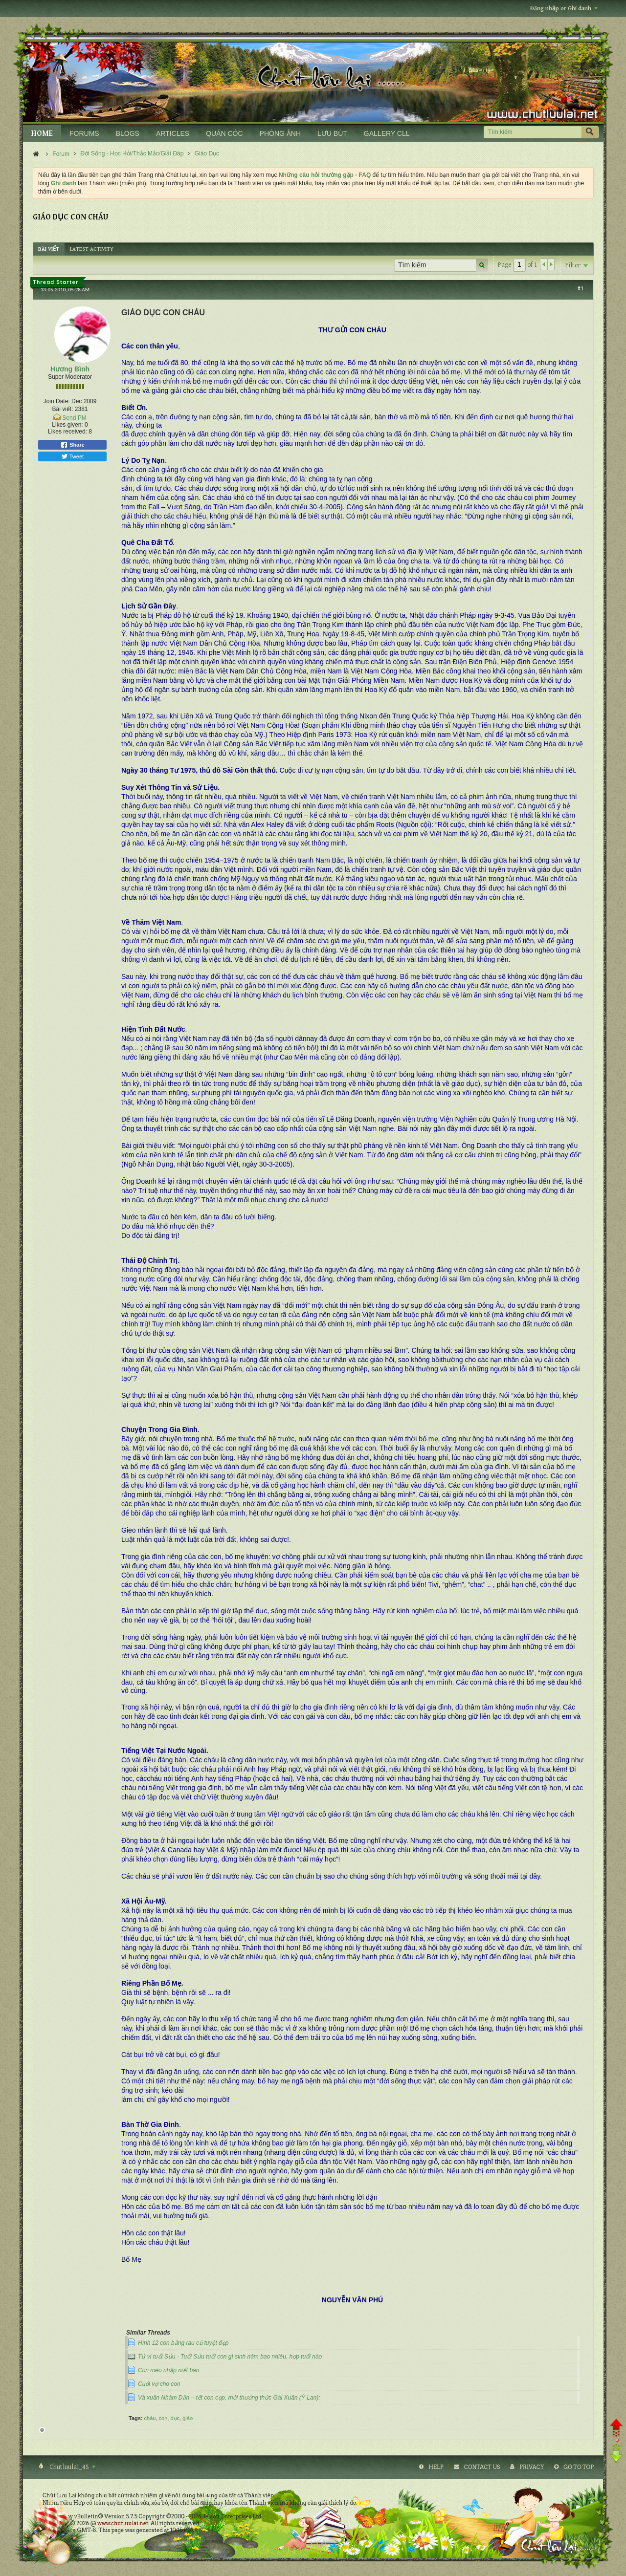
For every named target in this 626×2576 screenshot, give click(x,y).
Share (72, 445)
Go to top (578, 2467)
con (163, 2418)
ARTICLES (172, 133)
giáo (187, 2418)
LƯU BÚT (332, 133)
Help (436, 2467)
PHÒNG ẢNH (280, 133)
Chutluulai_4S (71, 2467)
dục (174, 2418)
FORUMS (84, 133)
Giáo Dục (207, 153)
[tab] (49, 249)
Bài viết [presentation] (48, 249)
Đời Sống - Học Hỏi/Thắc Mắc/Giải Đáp (131, 153)
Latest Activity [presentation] (91, 249)
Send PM (74, 417)
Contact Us (482, 2467)
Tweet (72, 456)
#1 (580, 288)
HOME (42, 133)
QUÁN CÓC (224, 133)
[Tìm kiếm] (532, 132)
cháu (150, 2418)
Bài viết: (62, 409)
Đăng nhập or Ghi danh (564, 8)
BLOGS (127, 133)
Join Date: (57, 401)
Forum (60, 154)
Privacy (531, 2467)
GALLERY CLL (387, 133)
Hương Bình (69, 369)
